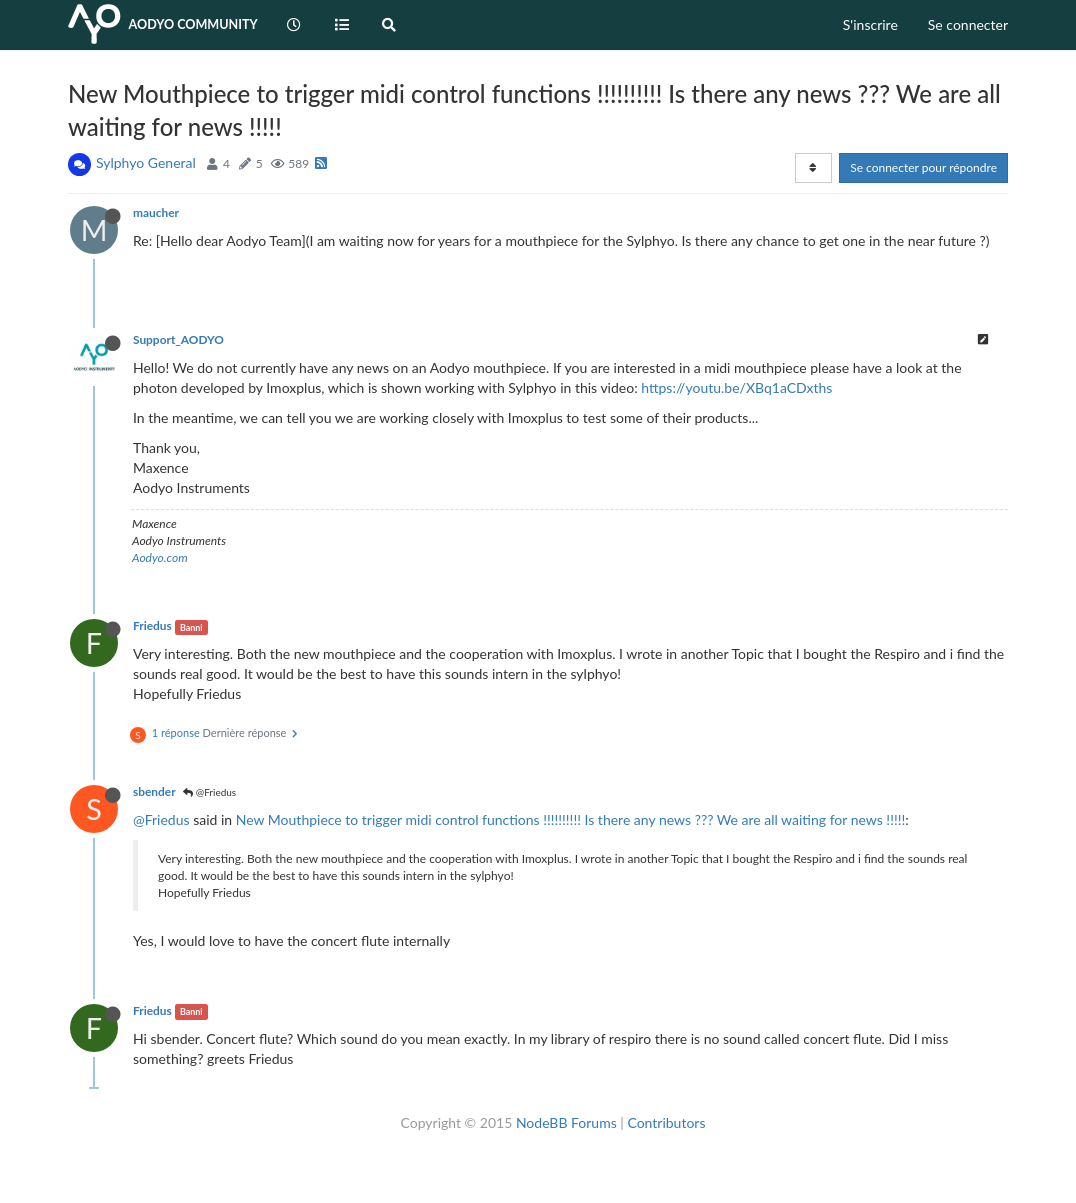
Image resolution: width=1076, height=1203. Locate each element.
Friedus (152, 625)
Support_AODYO (178, 339)
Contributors (666, 1122)
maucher (156, 212)
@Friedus (209, 792)
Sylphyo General (146, 162)
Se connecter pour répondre (923, 167)
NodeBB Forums (566, 1122)
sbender (154, 791)
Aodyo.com (160, 557)
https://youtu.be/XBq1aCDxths (736, 387)
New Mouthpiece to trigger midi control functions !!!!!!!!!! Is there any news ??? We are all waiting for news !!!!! (570, 819)
